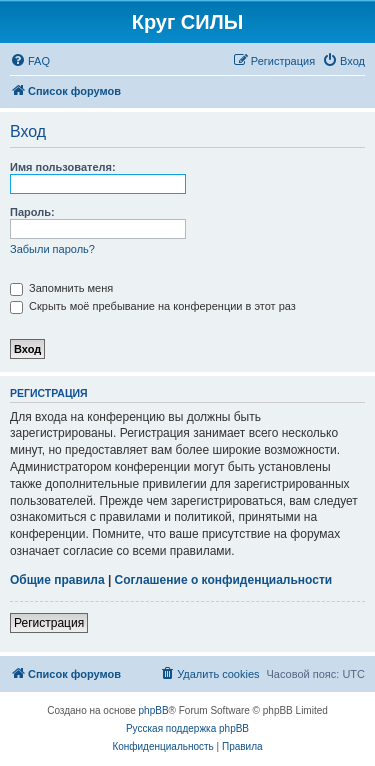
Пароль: (32, 212)
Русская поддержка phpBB (187, 728)
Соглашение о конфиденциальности (224, 580)
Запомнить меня (61, 288)
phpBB (154, 710)
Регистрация (49, 623)
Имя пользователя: (63, 167)
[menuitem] (30, 61)
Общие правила (57, 580)
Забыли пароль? (52, 249)
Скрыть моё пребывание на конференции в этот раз (153, 306)
